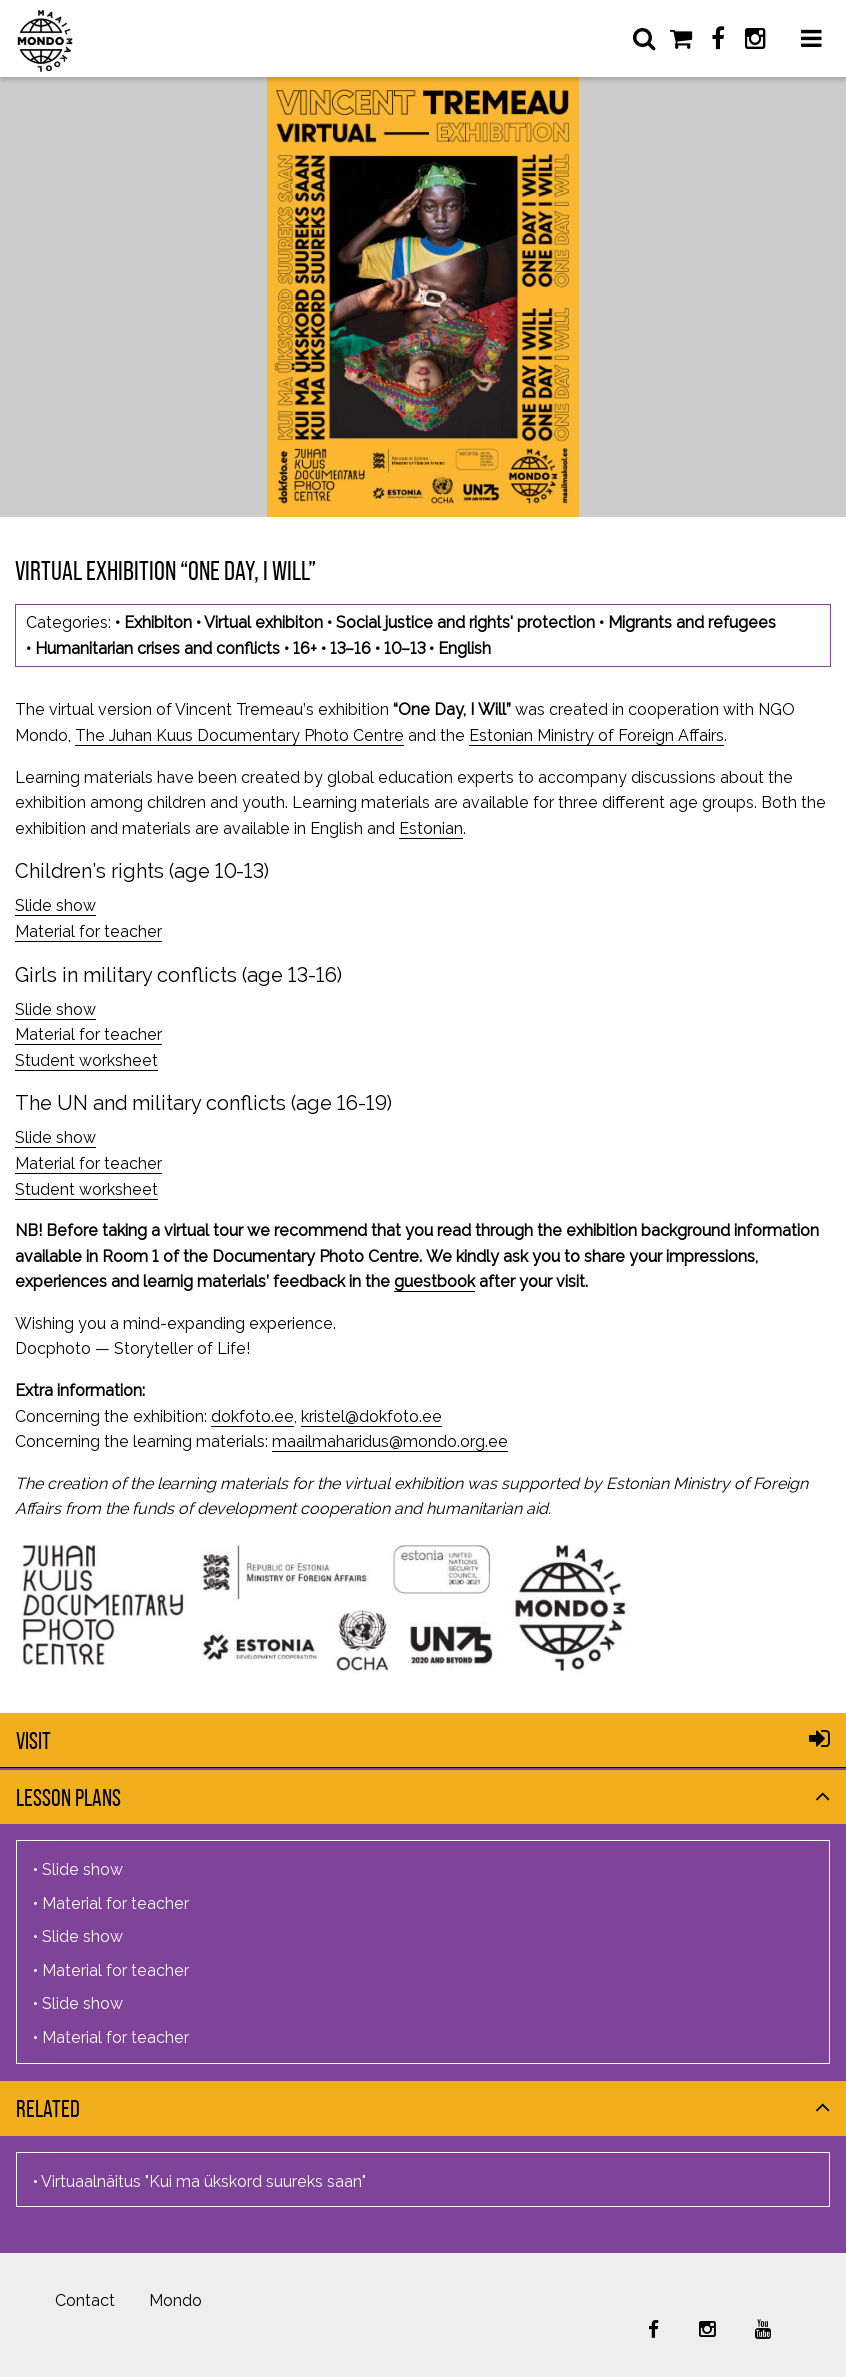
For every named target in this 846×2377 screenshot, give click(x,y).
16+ (305, 648)
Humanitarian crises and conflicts (157, 648)
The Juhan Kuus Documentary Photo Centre (239, 735)
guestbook (434, 1281)
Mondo (175, 2300)
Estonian (431, 828)
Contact (85, 2300)
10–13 (404, 648)
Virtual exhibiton (263, 622)
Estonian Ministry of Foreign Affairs (596, 735)
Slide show (55, 905)
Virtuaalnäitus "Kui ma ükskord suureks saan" (203, 2181)
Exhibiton (158, 622)
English (464, 648)
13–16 (350, 648)
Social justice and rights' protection (465, 622)
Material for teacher (88, 931)
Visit (33, 1740)
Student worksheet (86, 1060)
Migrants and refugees (692, 622)
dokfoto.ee (252, 1416)
